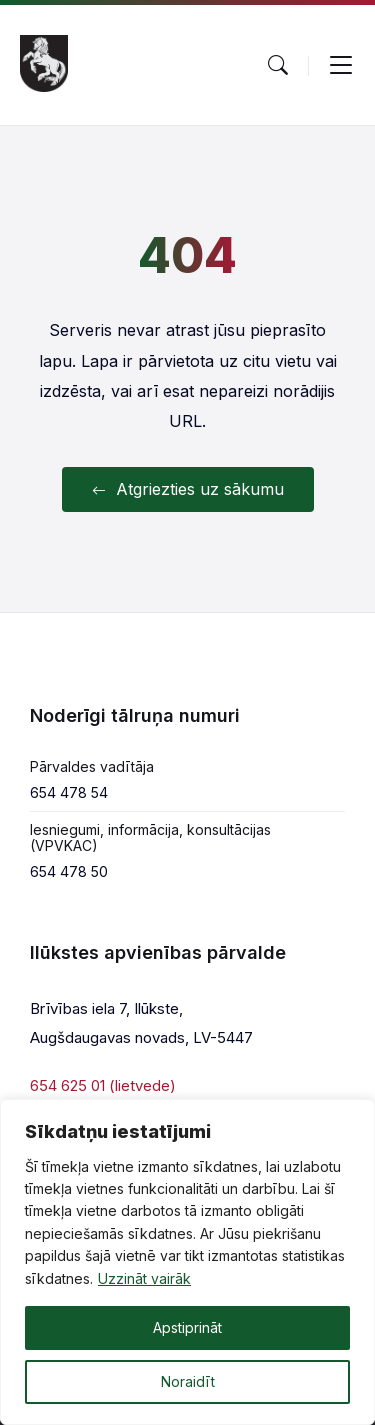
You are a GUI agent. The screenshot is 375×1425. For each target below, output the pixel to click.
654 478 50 (69, 871)
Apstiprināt (187, 1327)
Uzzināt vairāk (144, 1278)
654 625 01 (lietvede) (103, 1085)
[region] (187, 1262)
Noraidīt (188, 1381)
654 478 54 (69, 792)
